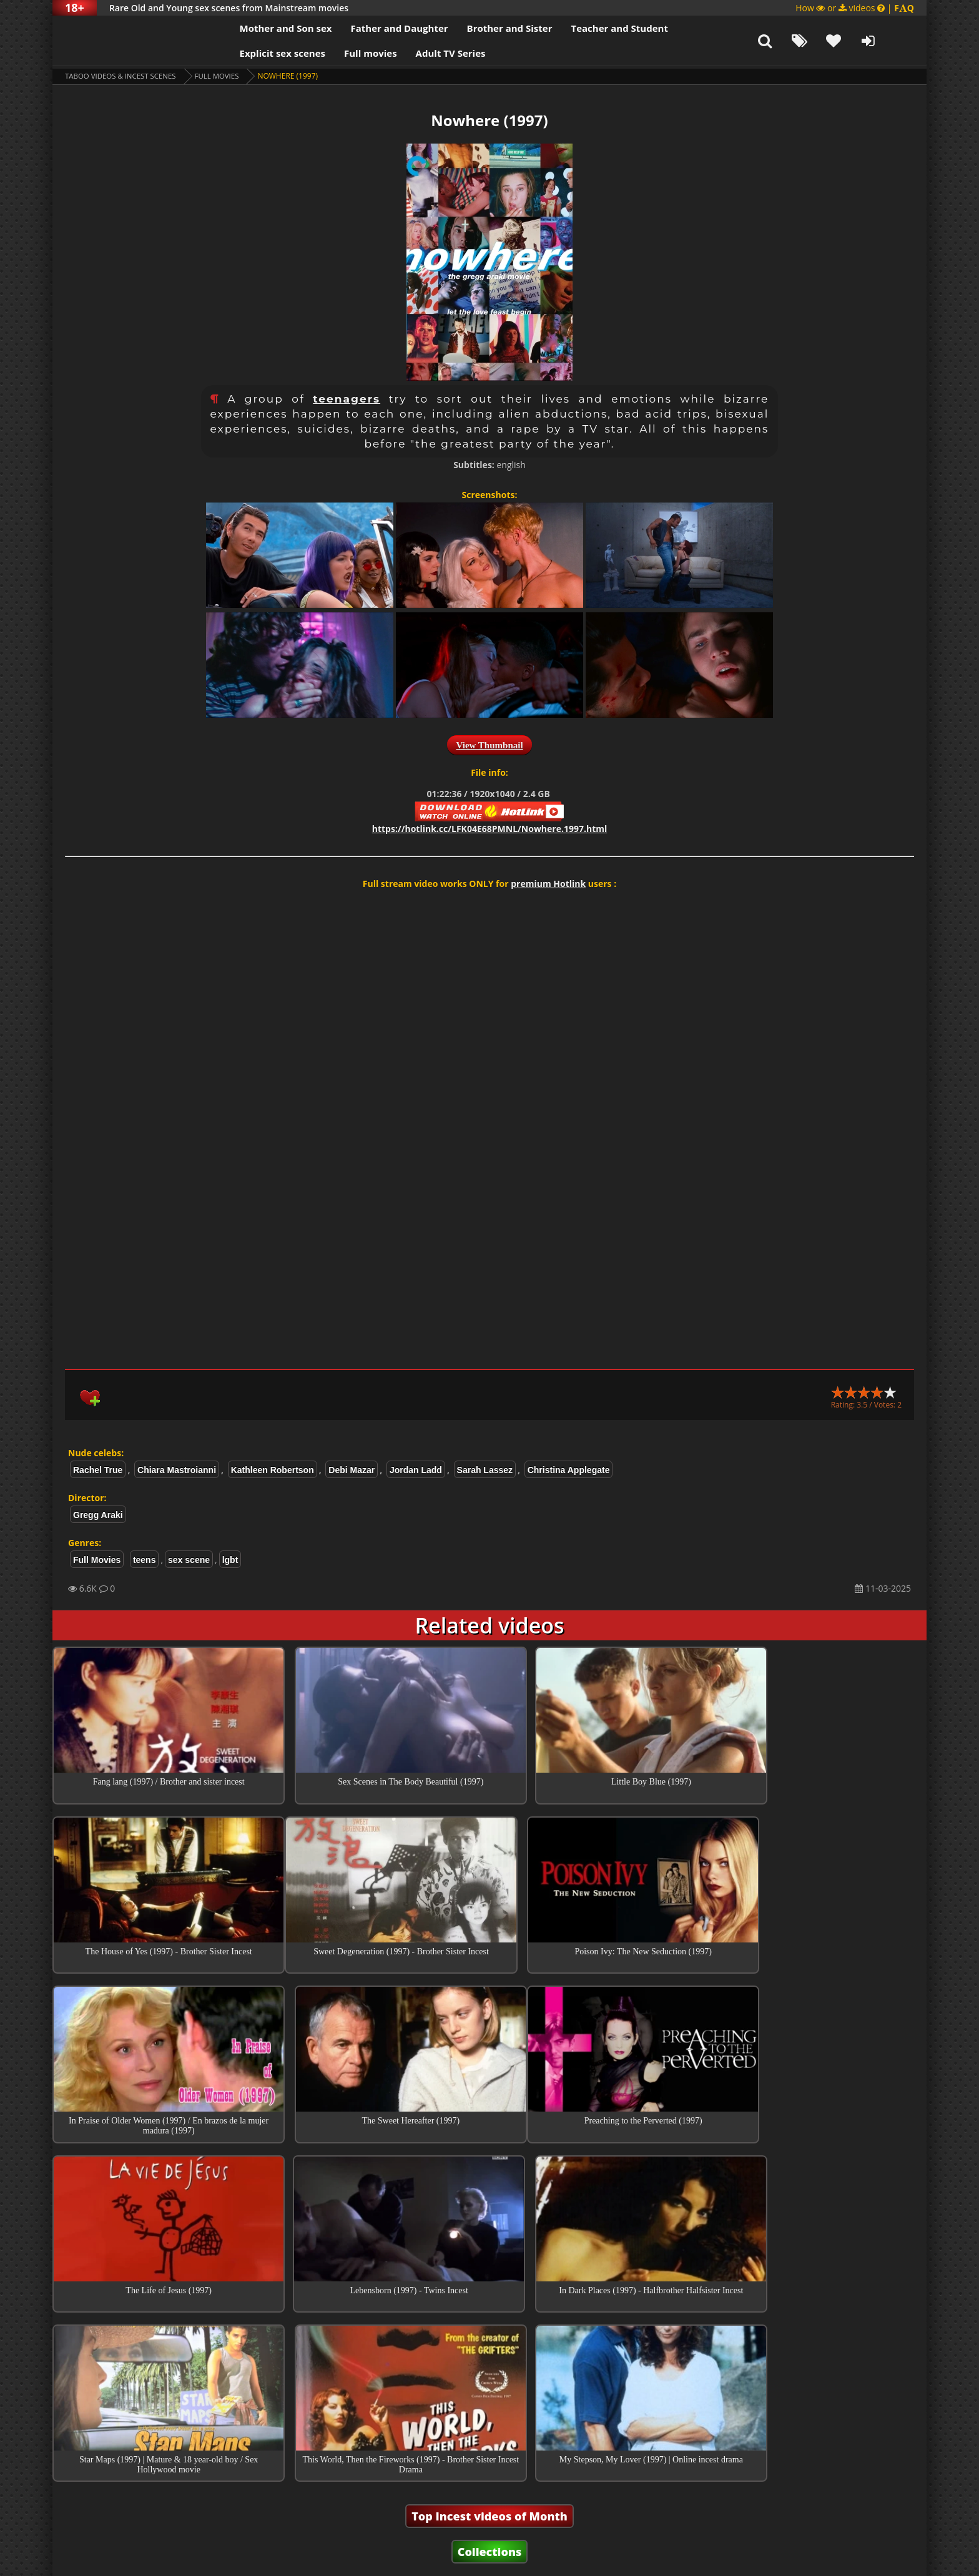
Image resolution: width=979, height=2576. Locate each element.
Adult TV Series (429, 53)
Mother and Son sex (264, 28)
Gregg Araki (98, 1515)
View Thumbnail (489, 745)
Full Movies (223, 76)
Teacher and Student (597, 28)
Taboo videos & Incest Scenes (123, 76)
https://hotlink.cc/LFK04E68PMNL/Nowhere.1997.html (490, 829)
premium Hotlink (548, 883)
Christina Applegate (569, 1470)
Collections (490, 2403)
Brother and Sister (488, 28)
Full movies (349, 53)
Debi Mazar (351, 1470)
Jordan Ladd (416, 1470)
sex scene (189, 1560)
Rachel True (97, 1470)
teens (144, 1560)
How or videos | (854, 8)
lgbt (230, 1560)
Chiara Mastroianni (176, 1470)
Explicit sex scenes (261, 53)
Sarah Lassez (485, 1470)
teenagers (346, 399)
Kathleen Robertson (272, 1470)
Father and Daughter (377, 28)
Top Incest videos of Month (489, 2367)
